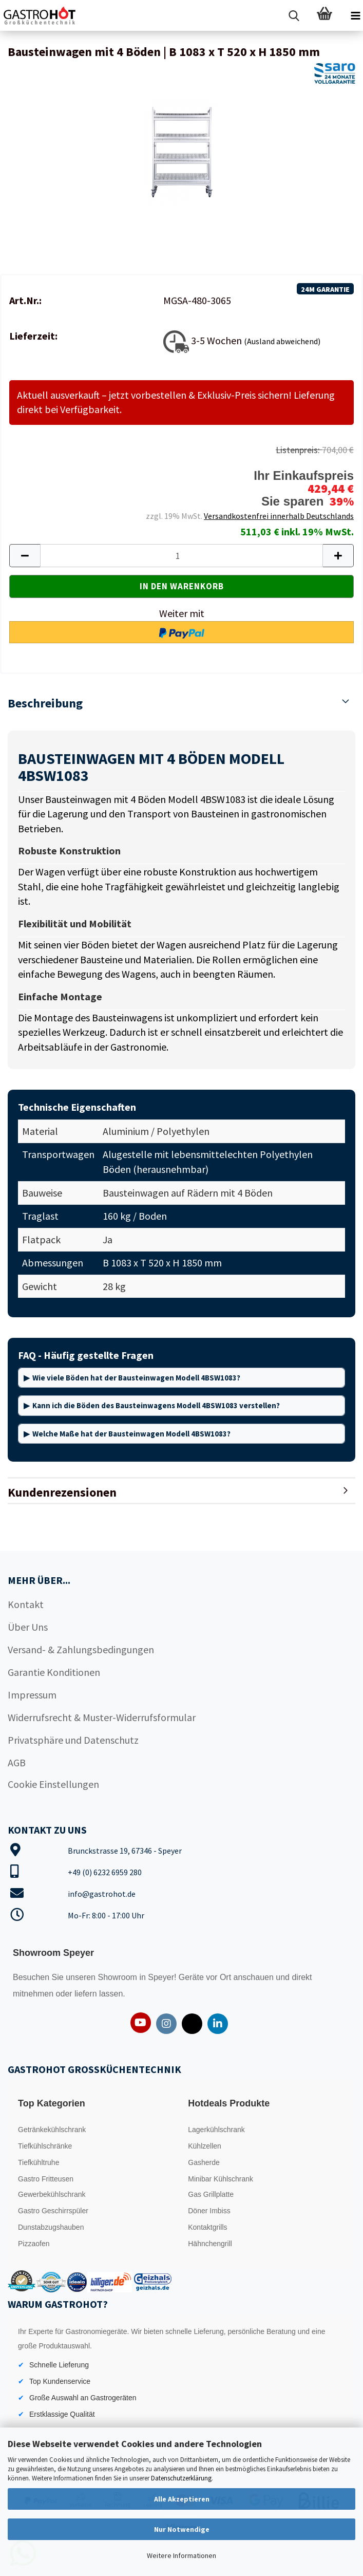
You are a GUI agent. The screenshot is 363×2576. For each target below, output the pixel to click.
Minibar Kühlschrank (220, 2179)
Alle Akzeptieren (181, 2499)
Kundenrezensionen (62, 1492)
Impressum (32, 1694)
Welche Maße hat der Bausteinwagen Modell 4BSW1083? (131, 1434)
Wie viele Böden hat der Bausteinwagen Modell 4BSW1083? (136, 1378)
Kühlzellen (204, 2146)
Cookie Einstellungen (53, 1784)
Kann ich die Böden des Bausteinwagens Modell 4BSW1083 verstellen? (156, 1405)
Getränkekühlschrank (52, 2129)
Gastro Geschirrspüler (53, 2211)
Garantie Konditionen (54, 1672)
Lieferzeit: (33, 335)
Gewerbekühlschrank (52, 2194)
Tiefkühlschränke (45, 2146)
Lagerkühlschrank (216, 2129)
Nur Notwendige (181, 2529)
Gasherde (203, 2162)
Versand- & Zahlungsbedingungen (81, 1649)
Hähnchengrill (210, 2243)
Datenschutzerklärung (181, 2478)
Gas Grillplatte (211, 2194)
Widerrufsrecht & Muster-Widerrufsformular (102, 1717)
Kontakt (26, 1604)
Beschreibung (45, 703)
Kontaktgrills (207, 2227)
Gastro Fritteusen (45, 2179)
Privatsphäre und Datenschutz (73, 1739)
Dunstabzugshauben (51, 2227)
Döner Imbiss (209, 2211)
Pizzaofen (33, 2243)
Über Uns (28, 1626)
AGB (17, 1762)
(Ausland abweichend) (282, 341)
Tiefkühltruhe (38, 2162)
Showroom (118, 1977)
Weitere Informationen (181, 2555)
